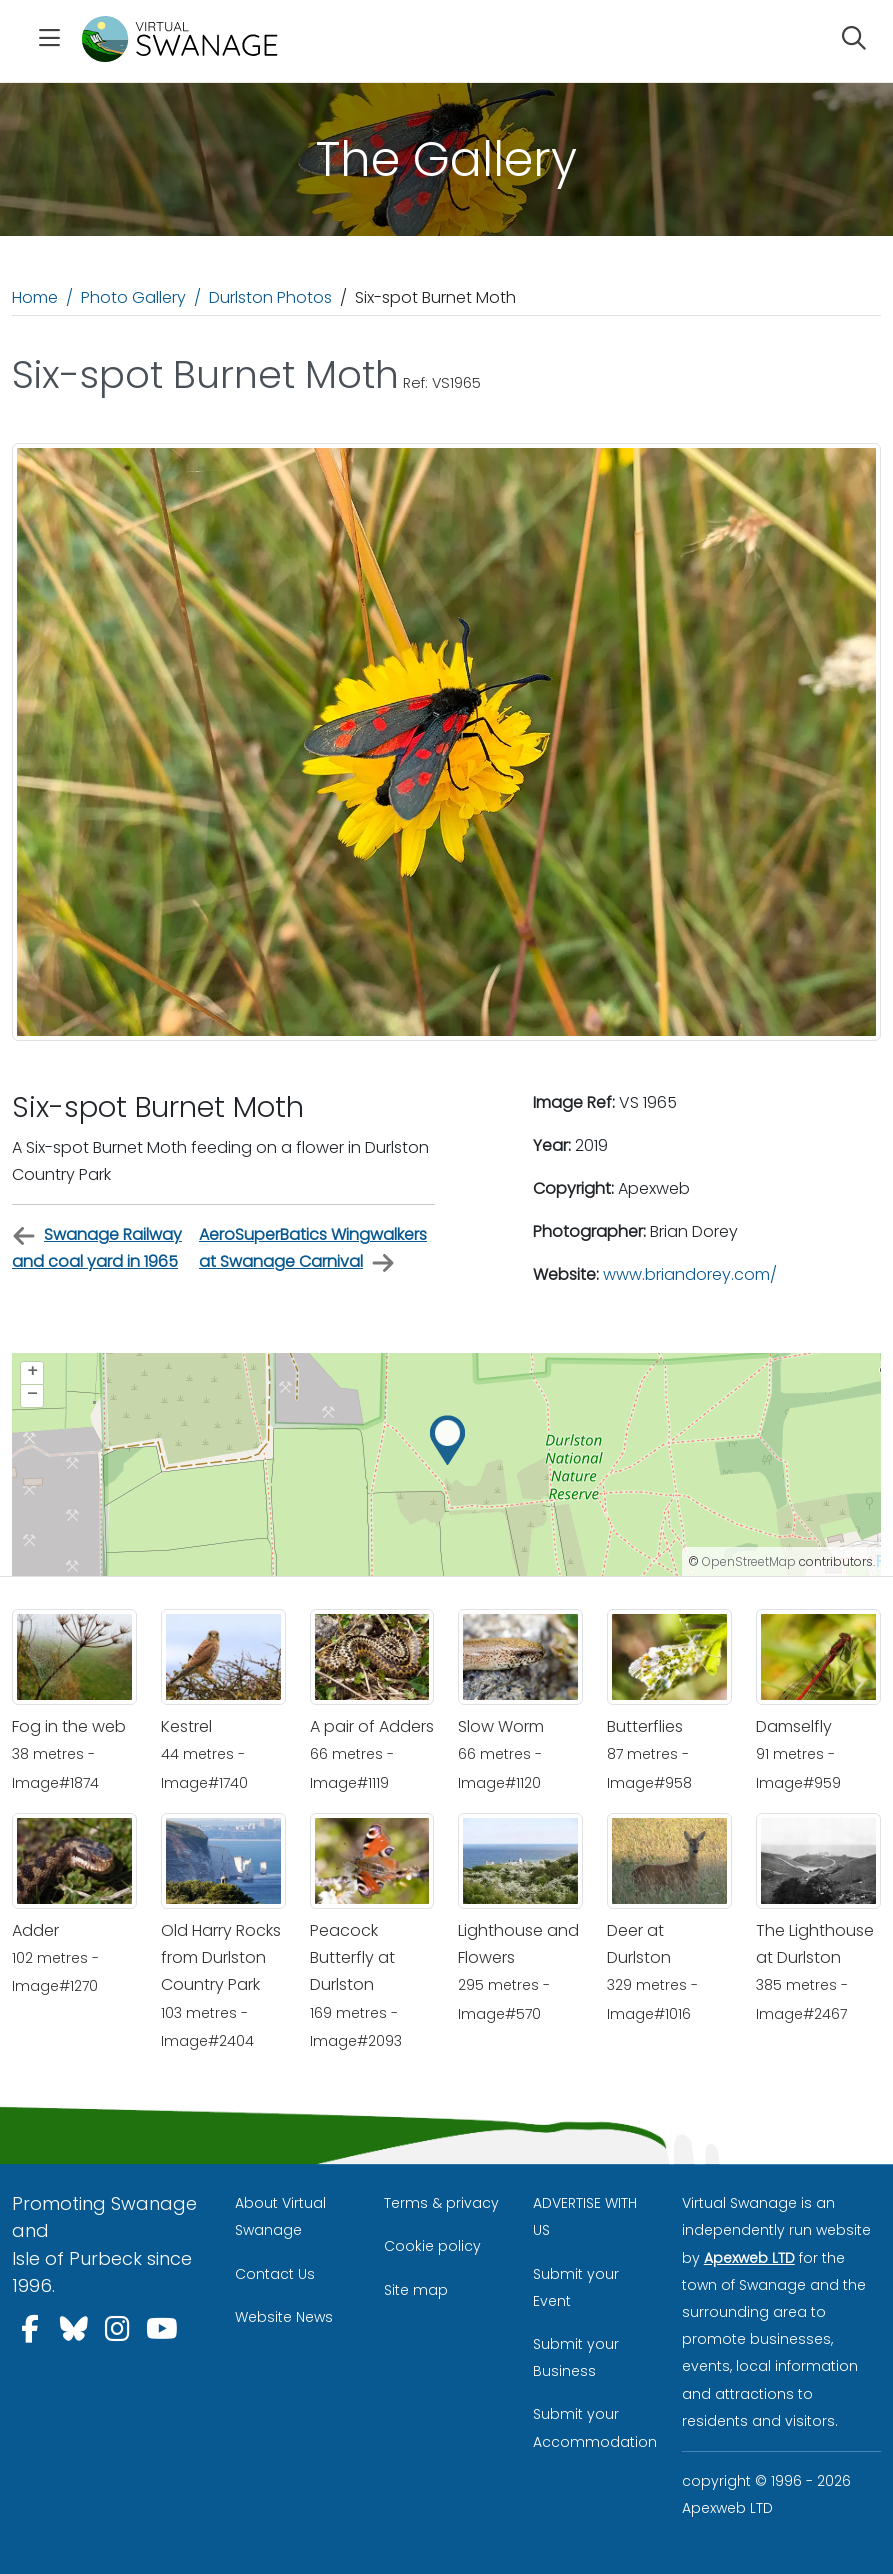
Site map (416, 2290)
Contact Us (275, 2274)
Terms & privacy (441, 2203)
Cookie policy (432, 2246)
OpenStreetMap (749, 1561)
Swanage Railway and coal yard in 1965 (97, 1248)
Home (35, 297)
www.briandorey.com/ (690, 1274)
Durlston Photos (270, 297)
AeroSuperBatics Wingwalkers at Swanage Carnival (313, 1249)
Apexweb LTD (749, 2258)
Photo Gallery (133, 297)
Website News (284, 2317)
